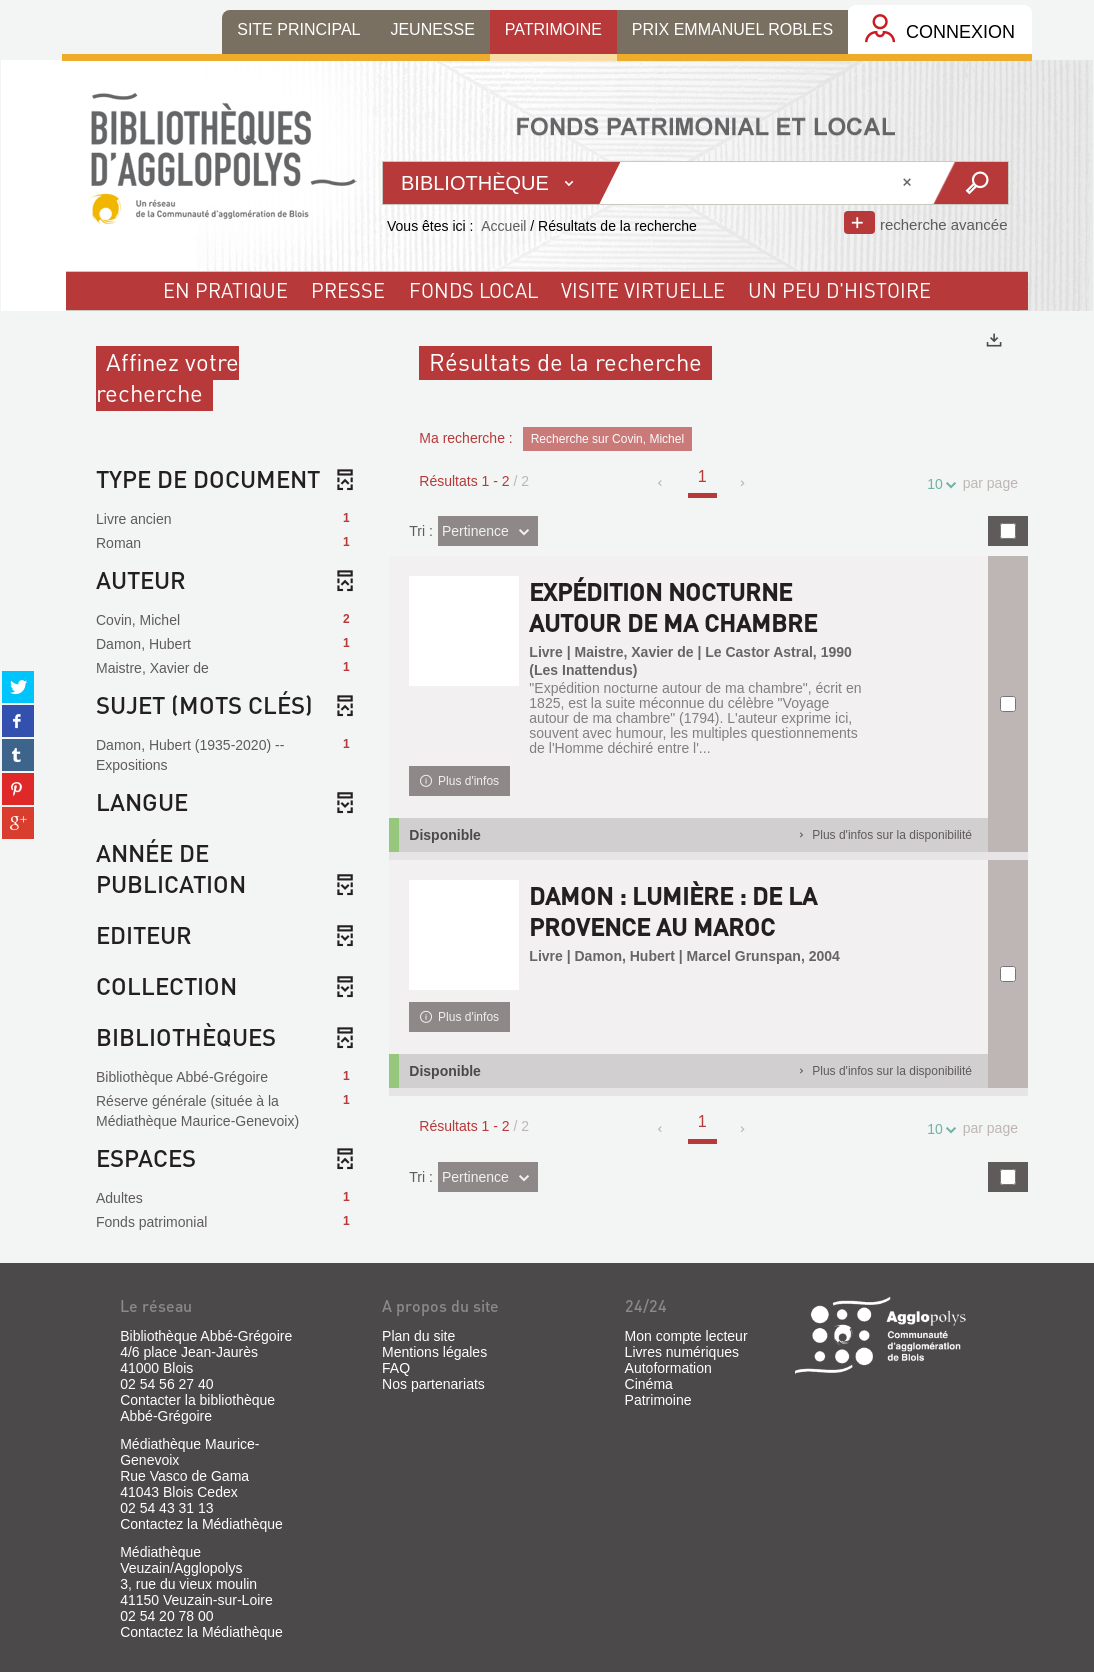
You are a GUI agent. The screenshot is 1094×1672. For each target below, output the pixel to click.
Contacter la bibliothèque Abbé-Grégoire (197, 1408)
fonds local (473, 290)
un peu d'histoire (839, 290)
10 (938, 484)
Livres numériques (682, 1352)
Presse (348, 290)
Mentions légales (434, 1352)
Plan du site (418, 1336)
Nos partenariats (433, 1384)
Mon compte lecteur (686, 1336)
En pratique (225, 290)
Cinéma (649, 1384)
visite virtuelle (643, 290)
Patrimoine (658, 1400)
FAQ (396, 1368)
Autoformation (668, 1368)
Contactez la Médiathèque (201, 1524)
